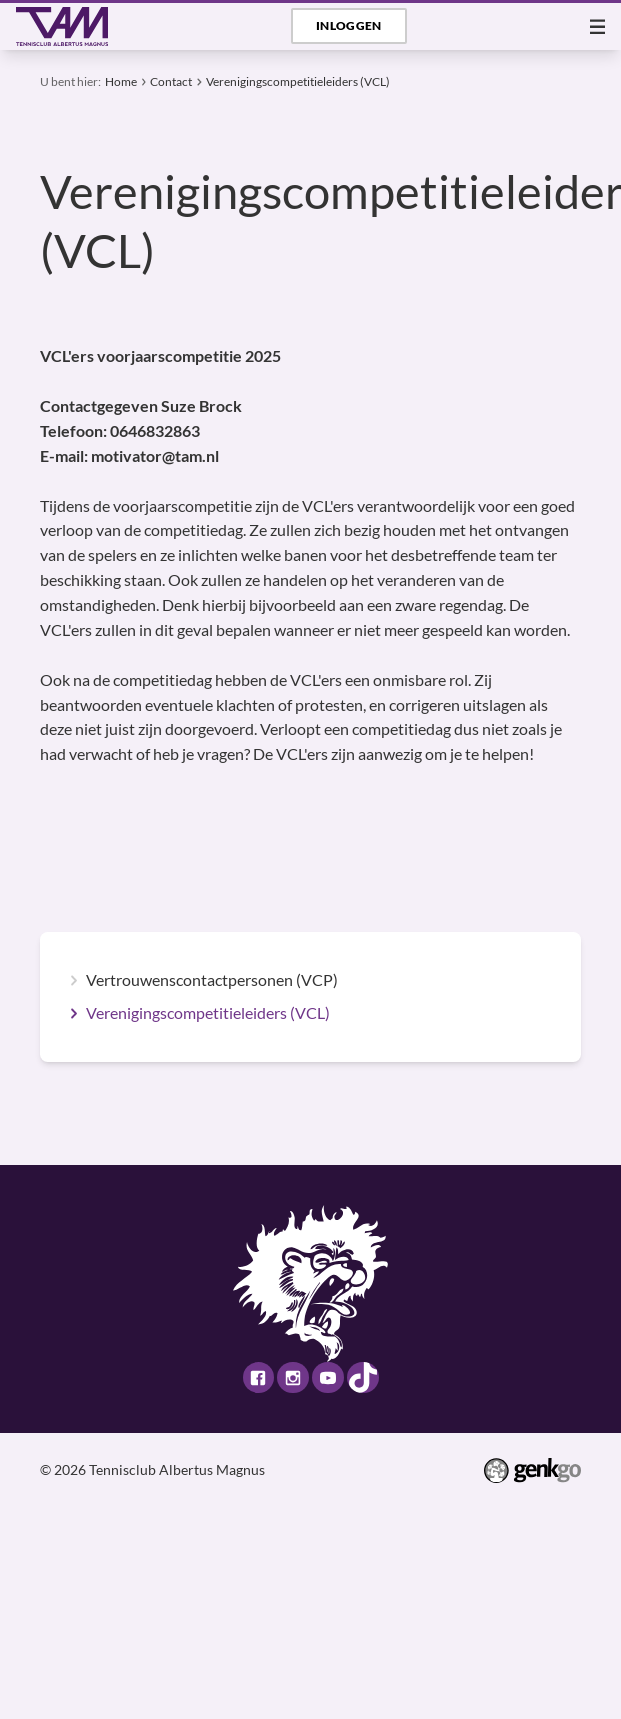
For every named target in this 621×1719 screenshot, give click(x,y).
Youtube (327, 1377)
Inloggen (349, 25)
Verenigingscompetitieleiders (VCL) (298, 81)
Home (121, 81)
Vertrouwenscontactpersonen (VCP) (212, 980)
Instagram (292, 1377)
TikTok (362, 1377)
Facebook (258, 1377)
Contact (171, 81)
